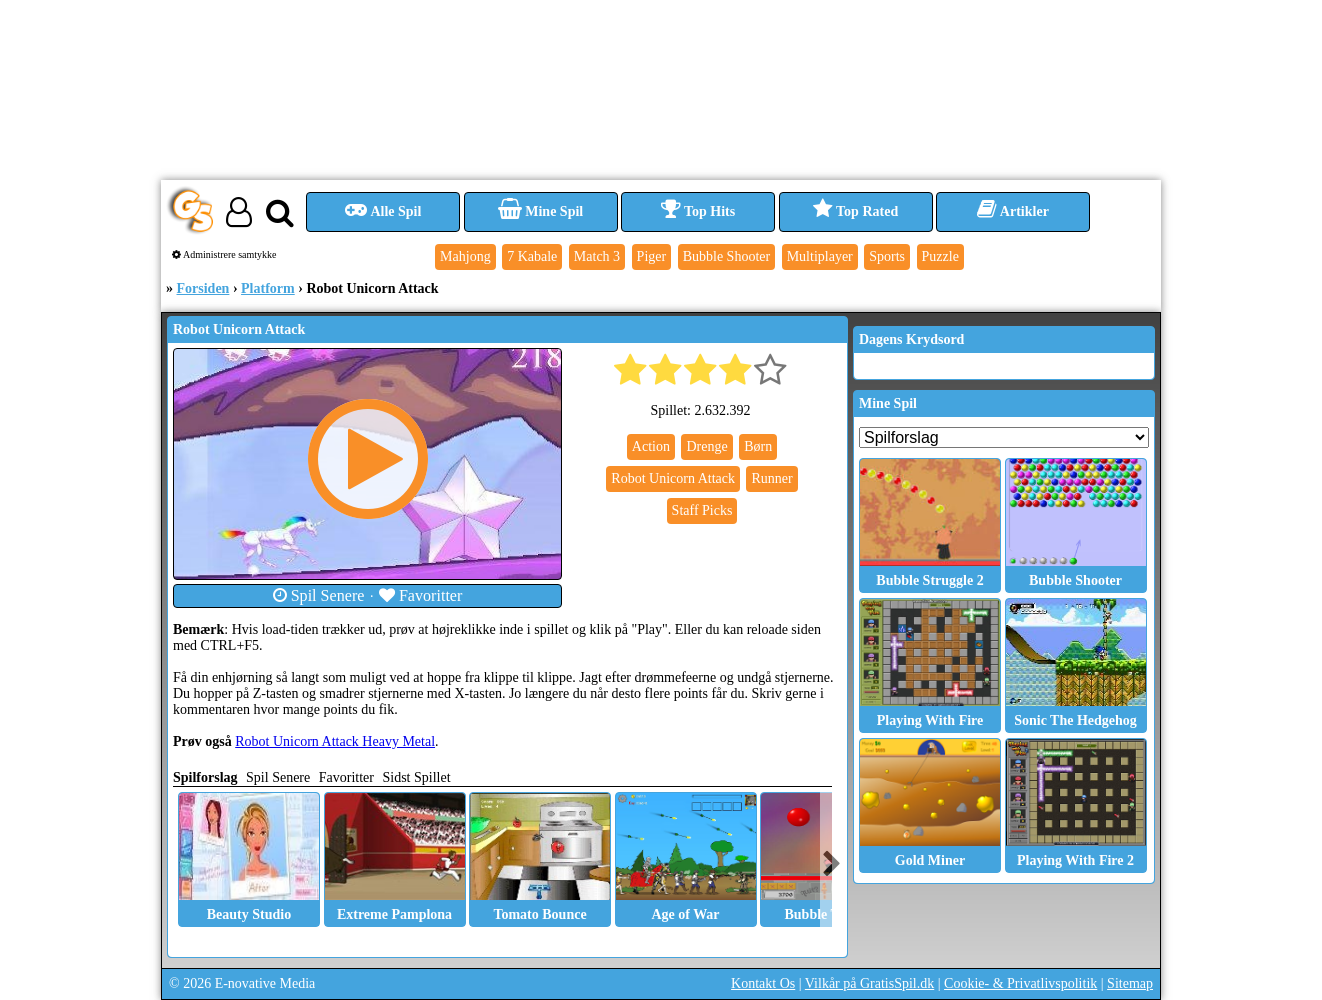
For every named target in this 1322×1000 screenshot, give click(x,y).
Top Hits (698, 211)
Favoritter (421, 595)
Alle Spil (383, 211)
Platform (268, 288)
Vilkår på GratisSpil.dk (869, 983)
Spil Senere (319, 595)
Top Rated (855, 211)
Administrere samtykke (224, 254)
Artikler (1013, 211)
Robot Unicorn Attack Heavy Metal (335, 741)
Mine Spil (540, 211)
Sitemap (1130, 983)
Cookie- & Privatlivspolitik (1020, 983)
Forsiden (203, 288)
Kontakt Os (763, 983)
